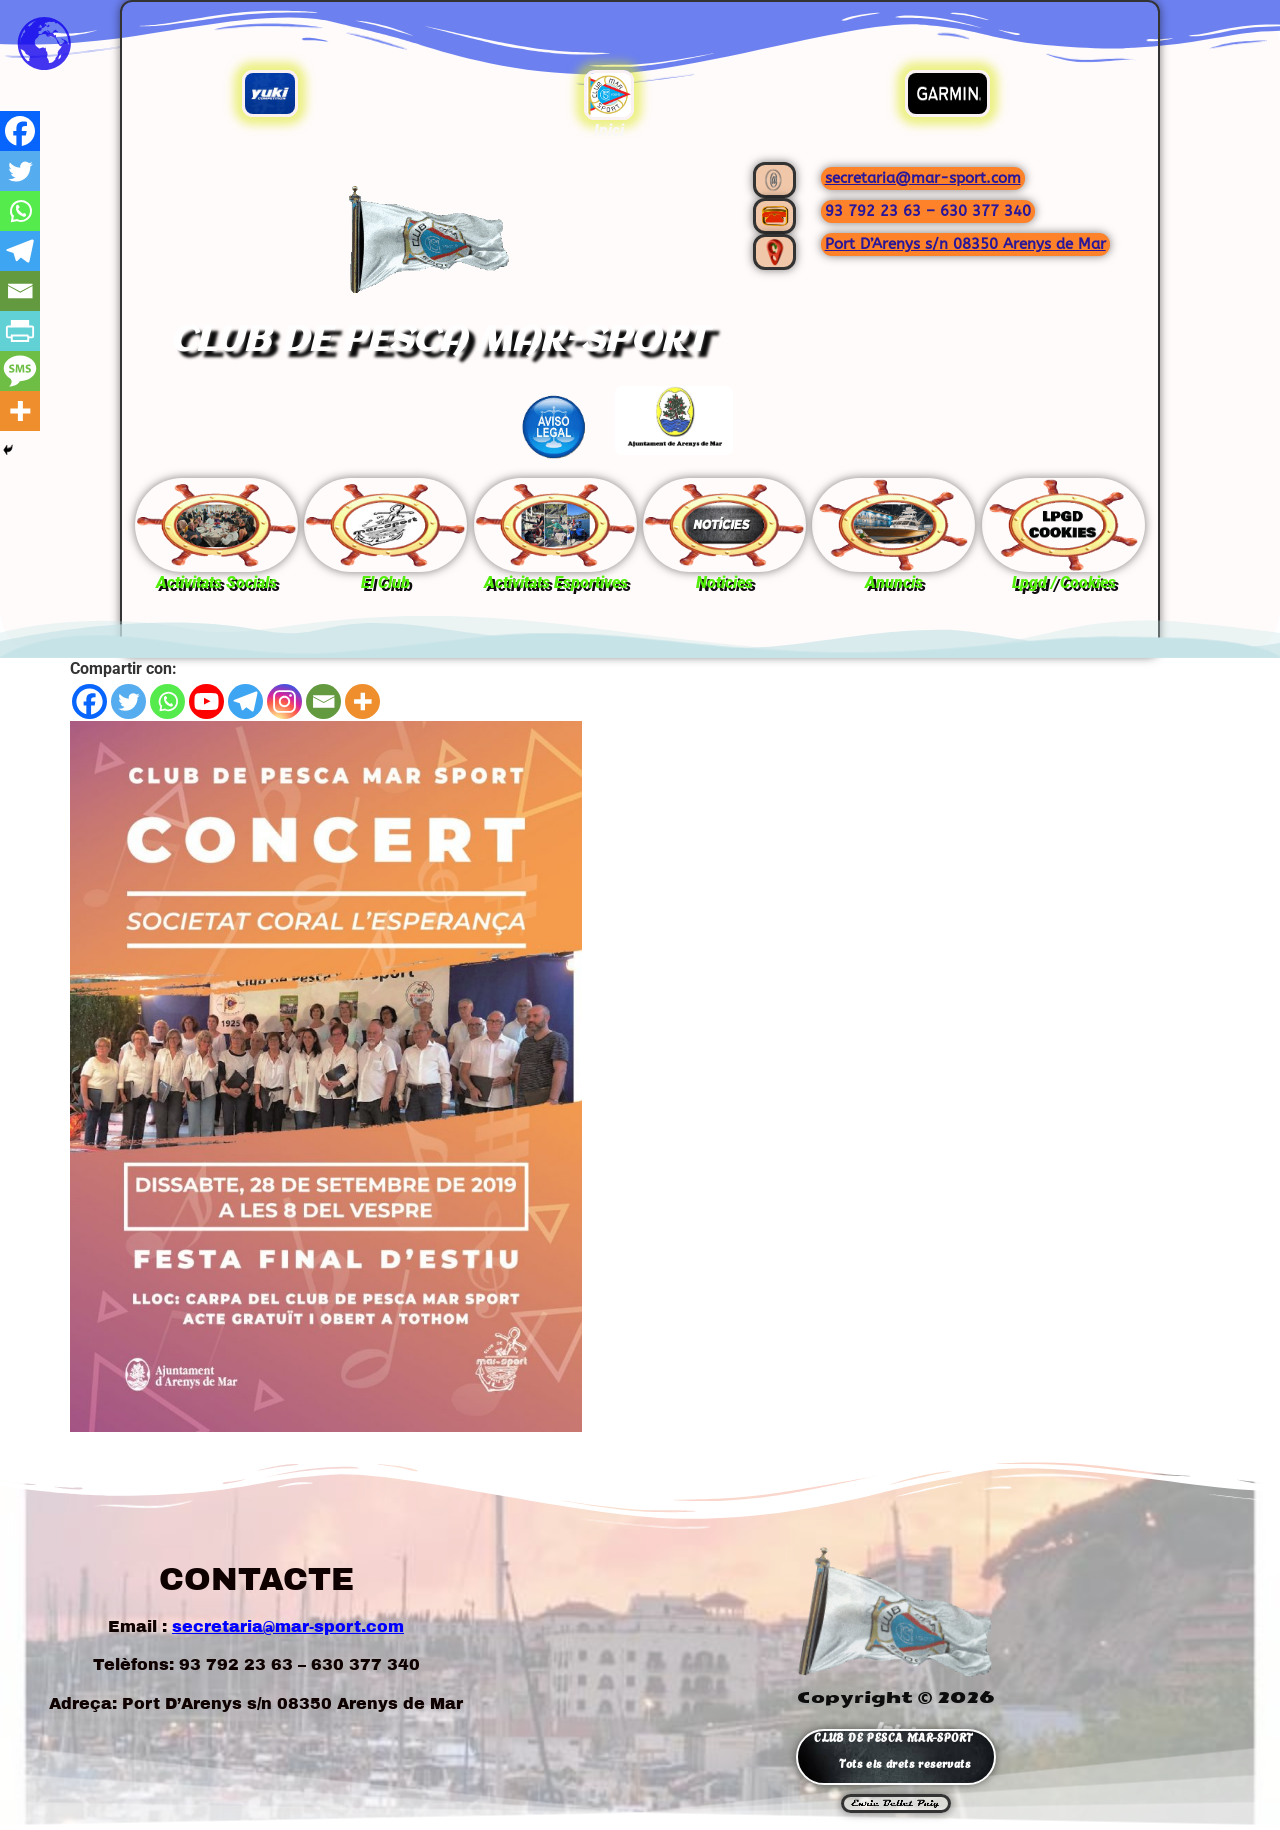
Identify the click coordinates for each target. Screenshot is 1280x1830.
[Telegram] (245, 701)
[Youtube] (206, 701)
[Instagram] (284, 701)
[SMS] (20, 371)
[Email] (323, 701)
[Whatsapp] (167, 701)
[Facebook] (89, 701)
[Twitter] (128, 701)
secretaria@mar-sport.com (923, 178)
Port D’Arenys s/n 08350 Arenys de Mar (965, 244)
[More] (362, 701)
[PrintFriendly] (20, 331)
